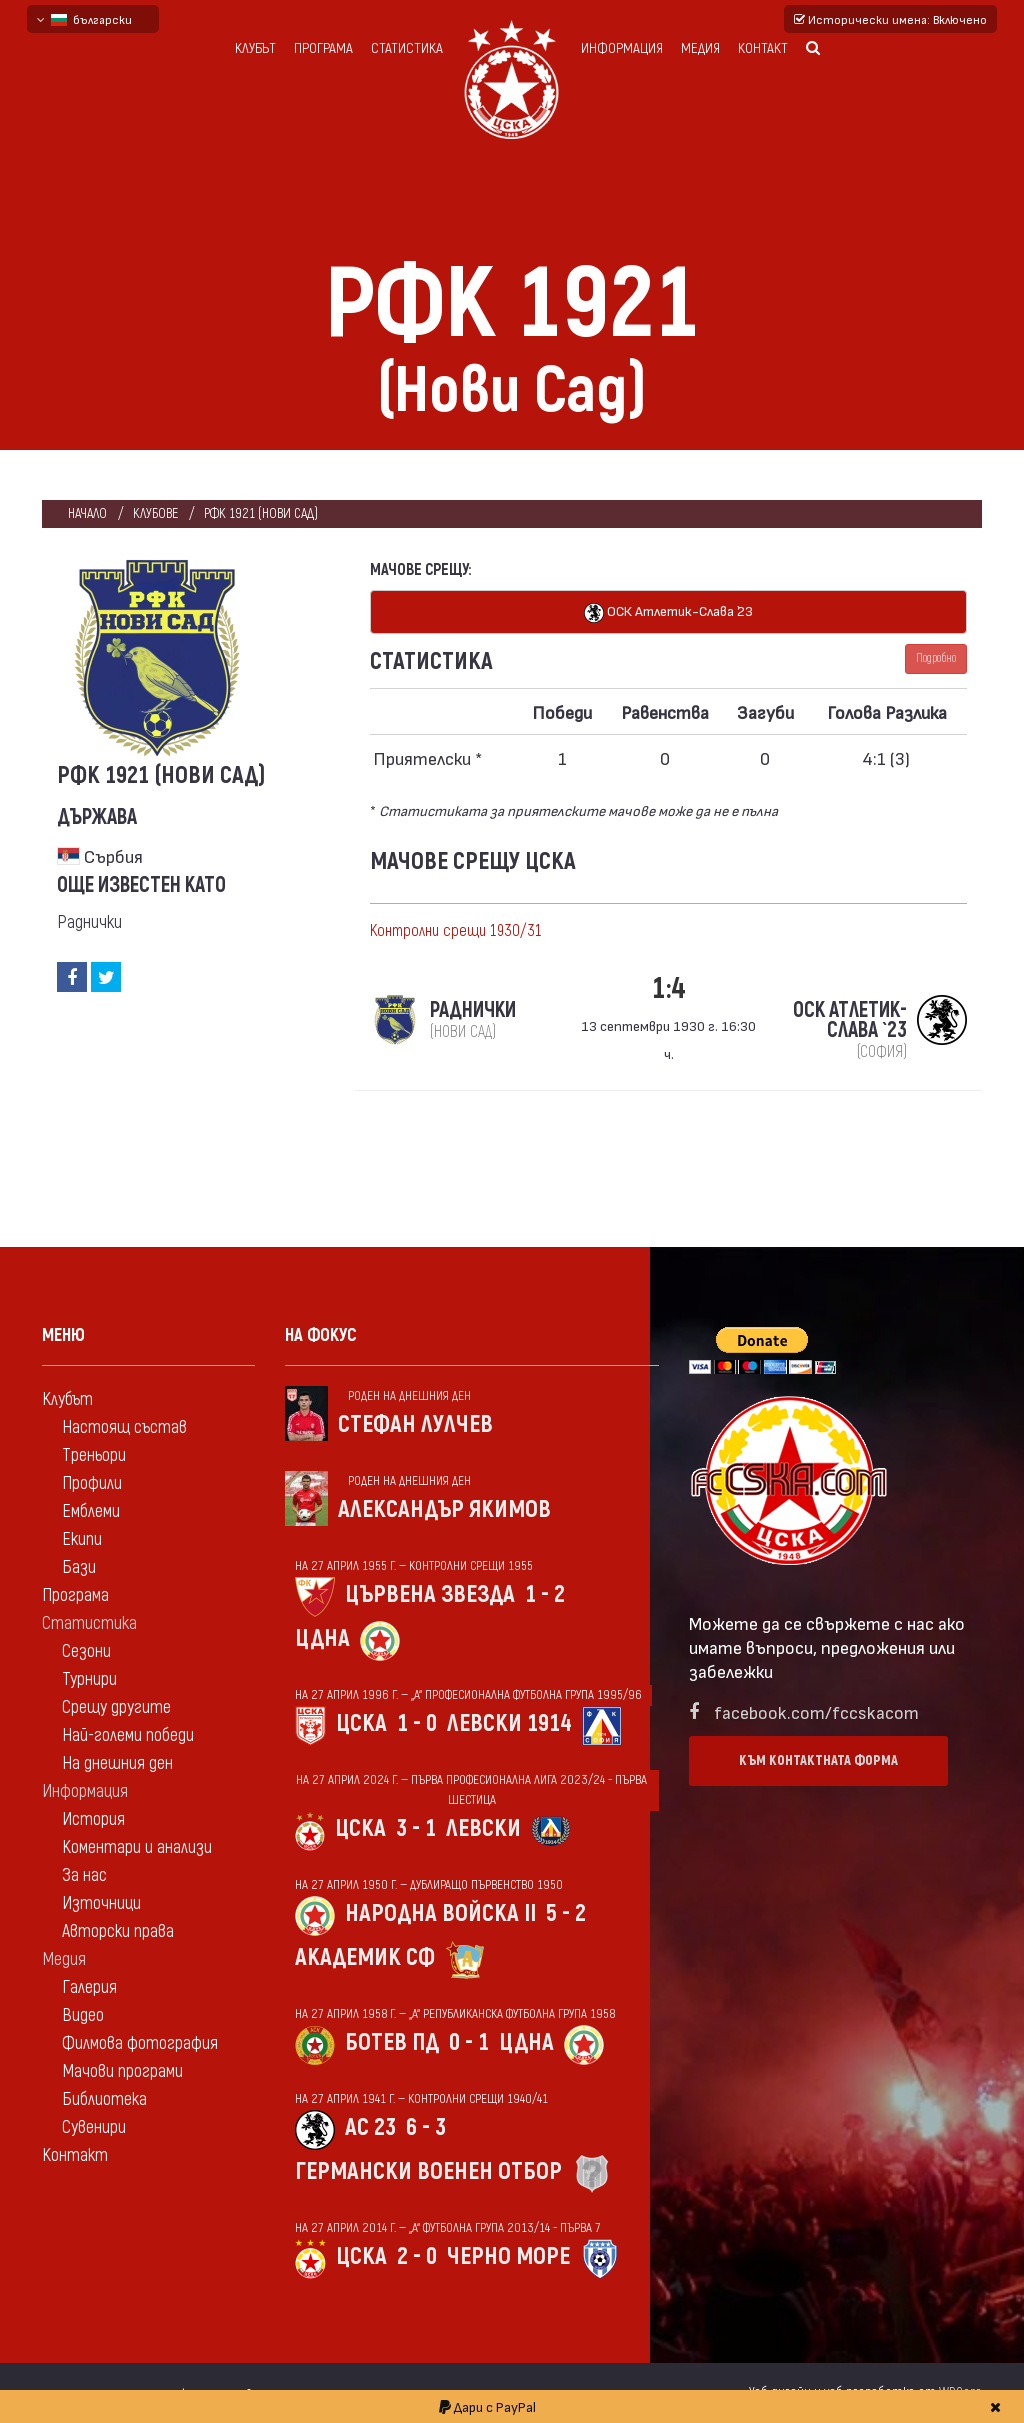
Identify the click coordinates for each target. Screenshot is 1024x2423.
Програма (323, 48)
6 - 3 (426, 2127)
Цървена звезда (430, 1594)
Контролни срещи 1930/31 (456, 931)
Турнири (89, 1679)
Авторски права (118, 1931)
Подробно (936, 658)
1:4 (669, 988)
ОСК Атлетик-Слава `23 (668, 612)
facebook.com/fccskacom (816, 1711)
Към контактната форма (818, 1760)
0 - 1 (469, 2042)
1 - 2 (545, 1594)
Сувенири (94, 2127)
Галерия (89, 1987)
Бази (79, 1567)
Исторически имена (890, 19)
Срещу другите (116, 1707)
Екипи (82, 1539)
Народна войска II (440, 1913)
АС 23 (370, 2127)
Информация (622, 48)
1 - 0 (417, 1723)
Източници (101, 1903)
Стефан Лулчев (415, 1424)
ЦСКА (361, 1723)
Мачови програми (122, 2071)
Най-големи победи (128, 1735)
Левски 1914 (509, 1723)
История (93, 1819)
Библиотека (104, 2099)
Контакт (763, 48)
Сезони (86, 1651)
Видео (83, 2015)
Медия (700, 48)
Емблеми (91, 1511)
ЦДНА (322, 1638)
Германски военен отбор (428, 2171)
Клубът (255, 48)
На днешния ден (117, 1763)
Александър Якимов (444, 1509)
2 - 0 (417, 2256)
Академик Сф (365, 1957)
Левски (483, 1828)
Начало (87, 513)
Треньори (94, 1455)
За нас (84, 1875)
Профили (92, 1483)
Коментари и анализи (137, 1847)
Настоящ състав (124, 1427)
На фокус (321, 1335)
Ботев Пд (392, 2042)
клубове (155, 513)
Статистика (407, 48)
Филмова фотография (140, 2043)
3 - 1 (416, 1828)
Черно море (508, 2256)
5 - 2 (566, 1913)
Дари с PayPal (487, 2406)
